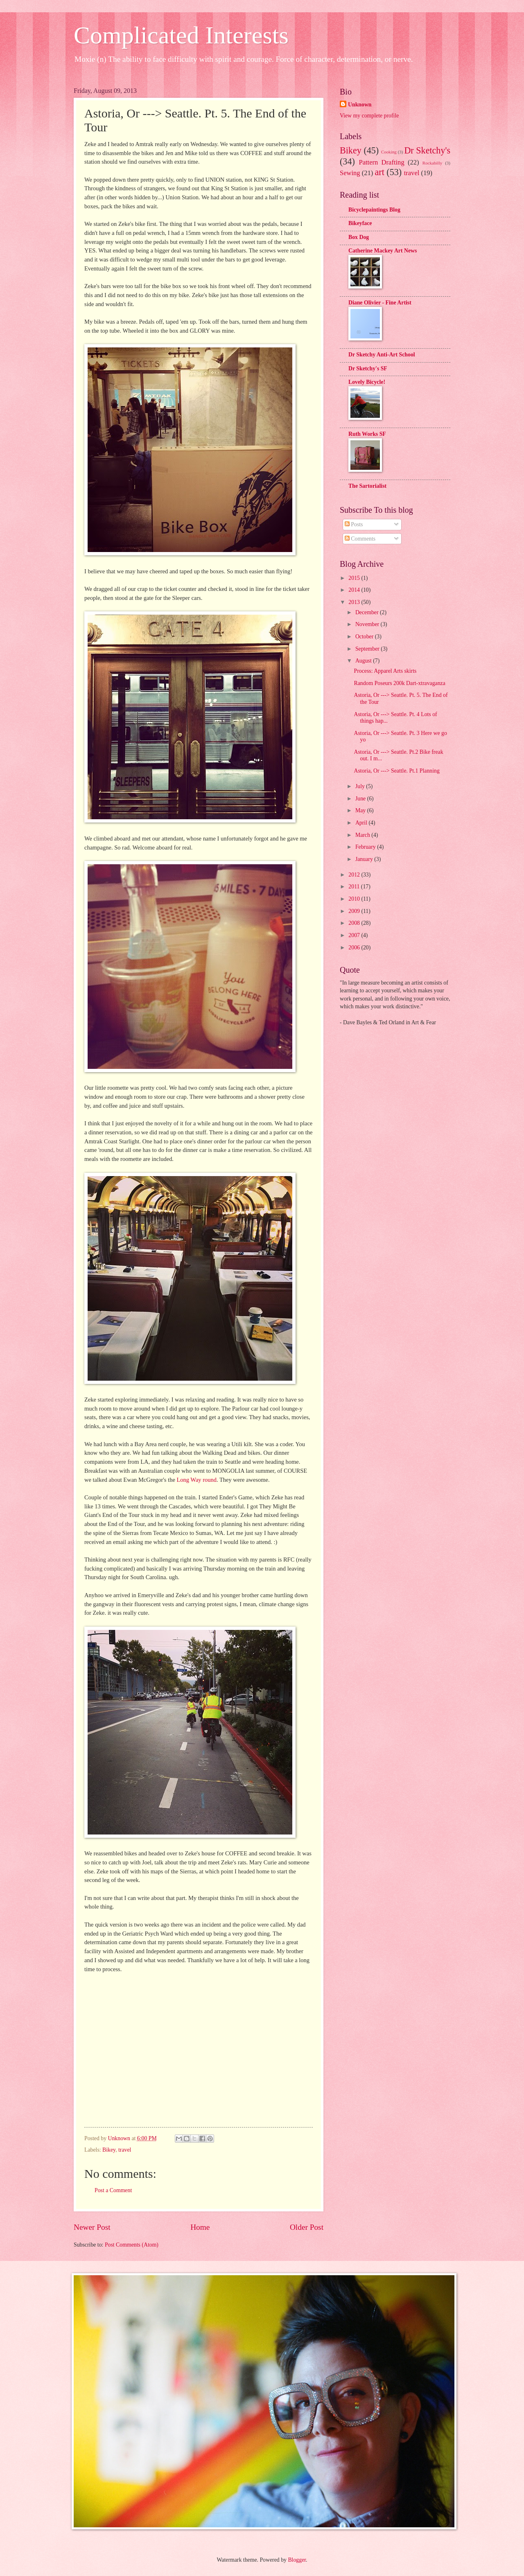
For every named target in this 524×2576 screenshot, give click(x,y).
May (361, 810)
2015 (354, 578)
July (360, 786)
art (379, 172)
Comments (360, 539)
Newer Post (92, 2227)
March (363, 835)
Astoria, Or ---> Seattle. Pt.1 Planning (396, 771)
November (368, 624)
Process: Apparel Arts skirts (385, 671)
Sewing (350, 173)
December (367, 612)
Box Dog (358, 237)
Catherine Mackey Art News (382, 251)
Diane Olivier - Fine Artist (379, 303)
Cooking (389, 151)
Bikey (108, 2150)
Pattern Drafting (381, 162)
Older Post (306, 2227)
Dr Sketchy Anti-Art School (381, 355)
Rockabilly (432, 162)
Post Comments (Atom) (131, 2245)
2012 (354, 875)
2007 (354, 935)
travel (124, 2150)
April (362, 823)
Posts (354, 524)
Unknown (360, 104)
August (364, 661)
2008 (354, 923)
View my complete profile (369, 116)
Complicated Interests (181, 35)
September (368, 649)
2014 (354, 590)
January (364, 859)
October (365, 636)
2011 (354, 886)
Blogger (297, 2560)
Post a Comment (113, 2190)
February (366, 847)
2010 (354, 899)
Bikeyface (360, 223)
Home (200, 2227)
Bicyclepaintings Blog (374, 210)
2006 (354, 947)
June (361, 799)
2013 (354, 602)
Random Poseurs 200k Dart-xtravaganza (399, 683)
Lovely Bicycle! (366, 382)
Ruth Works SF (367, 434)
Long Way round (196, 1479)
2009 (354, 911)
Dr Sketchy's (427, 150)
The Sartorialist (367, 486)
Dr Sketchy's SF (367, 368)
